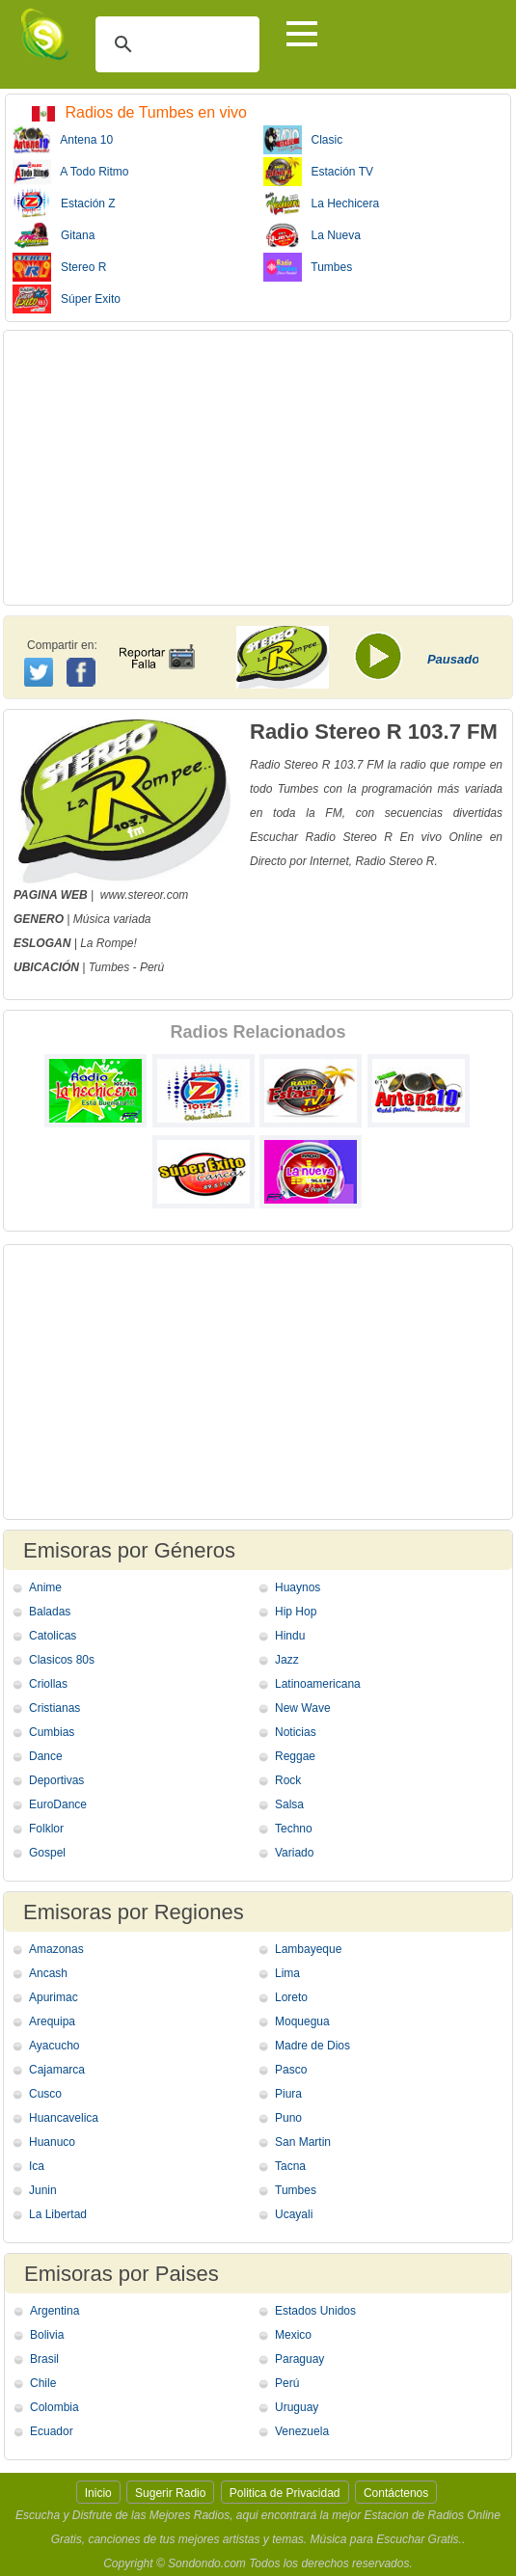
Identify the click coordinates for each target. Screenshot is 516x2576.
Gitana (54, 235)
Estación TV (318, 171)
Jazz (287, 1660)
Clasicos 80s (62, 1660)
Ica (36, 2166)
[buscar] (174, 44)
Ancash (48, 1973)
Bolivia (47, 2335)
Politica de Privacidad (285, 2493)
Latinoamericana (318, 1684)
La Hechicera (321, 203)
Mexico (293, 2335)
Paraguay (299, 2359)
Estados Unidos (315, 2311)
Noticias (295, 1732)
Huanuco (52, 2142)
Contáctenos (396, 2493)
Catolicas (52, 1635)
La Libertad (58, 2214)
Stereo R (59, 267)
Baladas (49, 1611)
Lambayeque (308, 1949)
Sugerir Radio (170, 2493)
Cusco (45, 2094)
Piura (288, 2094)
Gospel (47, 1852)
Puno (288, 2118)
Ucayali (293, 2214)
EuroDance (58, 1804)
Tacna (290, 2166)
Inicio (98, 2493)
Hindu (290, 1635)
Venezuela (302, 2431)
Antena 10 (63, 139)
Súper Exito (67, 299)
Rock (288, 1780)
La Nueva (312, 235)
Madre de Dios (312, 2045)
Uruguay (296, 2407)
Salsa (289, 1804)
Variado (294, 1852)
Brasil (44, 2359)
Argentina (54, 2311)
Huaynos (297, 1587)
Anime (45, 1587)
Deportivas (56, 1780)
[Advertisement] (258, 468)
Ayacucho (54, 2045)
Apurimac (53, 1997)
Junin (43, 2190)
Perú (152, 967)
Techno (293, 1828)
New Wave (303, 1708)
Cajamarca (57, 2069)
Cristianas (54, 1708)
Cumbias (51, 1732)
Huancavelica (63, 2118)
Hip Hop (295, 1611)
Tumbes (308, 267)
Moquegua (302, 2021)
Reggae (295, 1756)
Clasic (303, 139)
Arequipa (52, 2021)
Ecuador (51, 2431)
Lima (287, 1973)
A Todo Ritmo (71, 171)
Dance (46, 1756)
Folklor (46, 1828)
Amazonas (56, 1949)
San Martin (303, 2142)
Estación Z (64, 203)
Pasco (291, 2069)
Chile (43, 2383)
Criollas (48, 1684)
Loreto (291, 1997)
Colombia (54, 2407)
